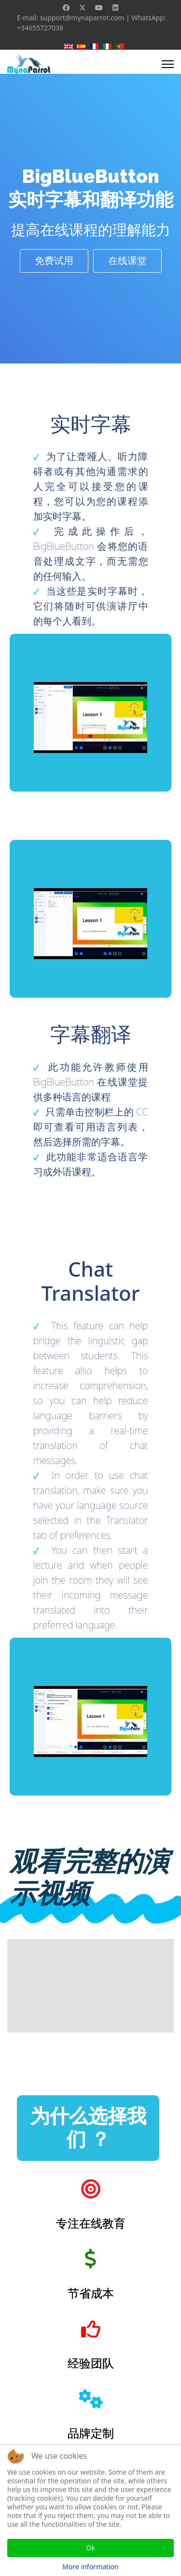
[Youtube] (99, 7)
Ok (90, 2547)
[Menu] (168, 64)
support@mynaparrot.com (82, 17)
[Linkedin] (115, 7)
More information (90, 2566)
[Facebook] (66, 7)
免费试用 (54, 260)
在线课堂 (127, 260)
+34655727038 (40, 27)
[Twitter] (82, 7)
